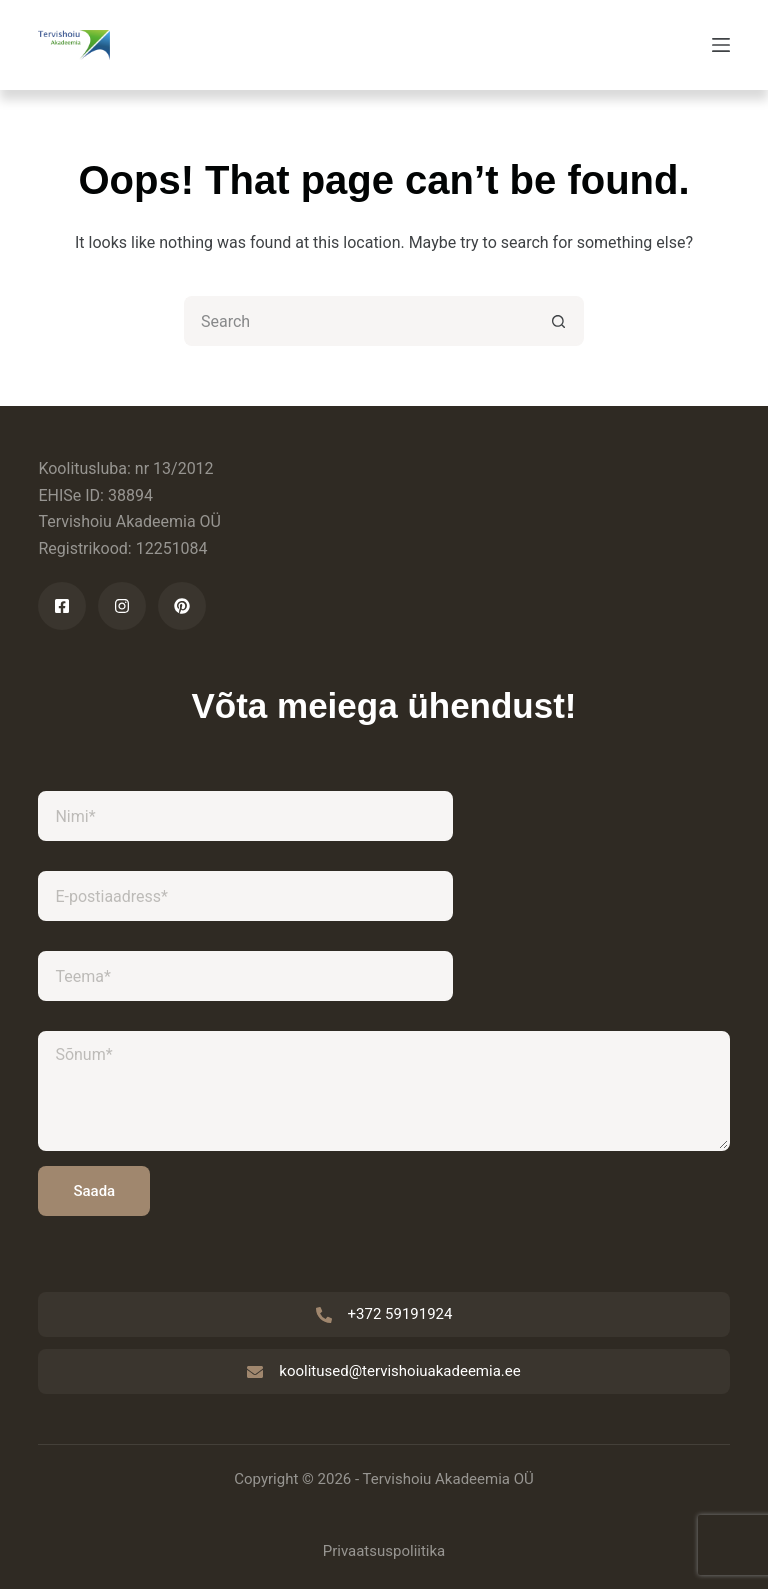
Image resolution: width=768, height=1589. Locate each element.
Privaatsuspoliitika (384, 1551)
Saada (94, 1191)
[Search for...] (359, 321)
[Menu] (721, 45)
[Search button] (559, 321)
